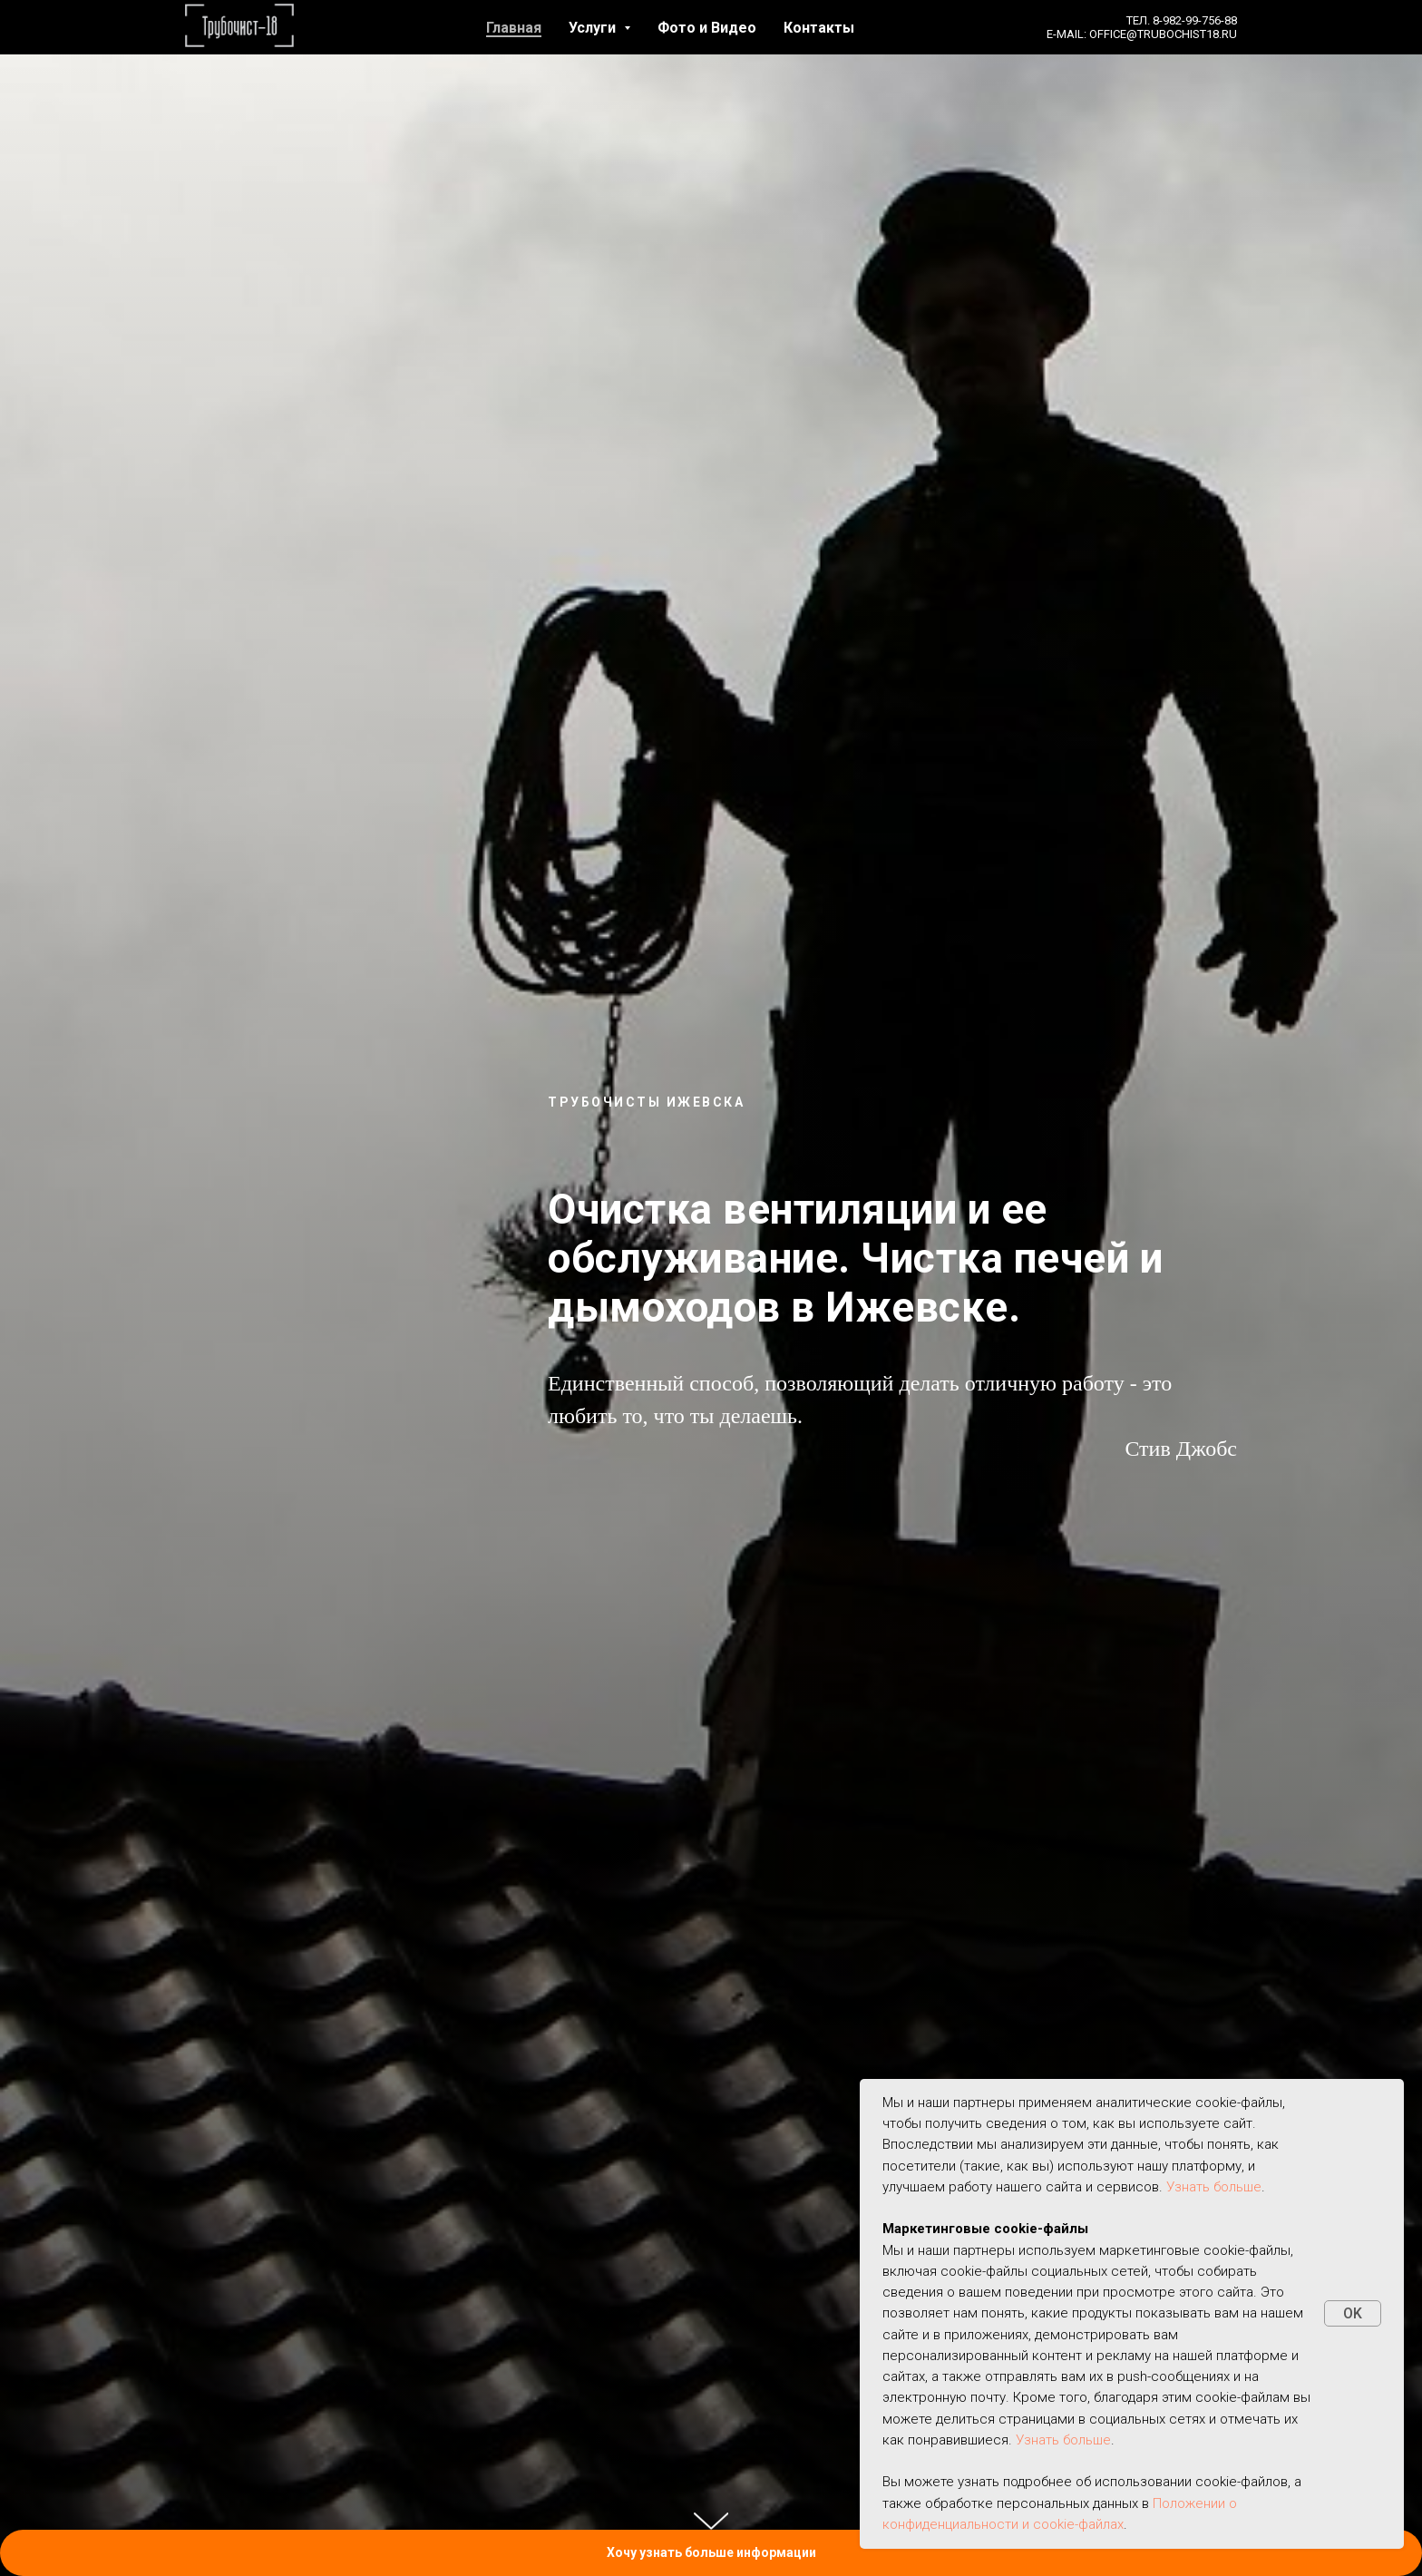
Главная (513, 27)
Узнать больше (1213, 2187)
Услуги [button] (594, 27)
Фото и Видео (706, 27)
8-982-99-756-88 (1195, 20)
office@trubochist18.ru (1163, 34)
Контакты (819, 27)
